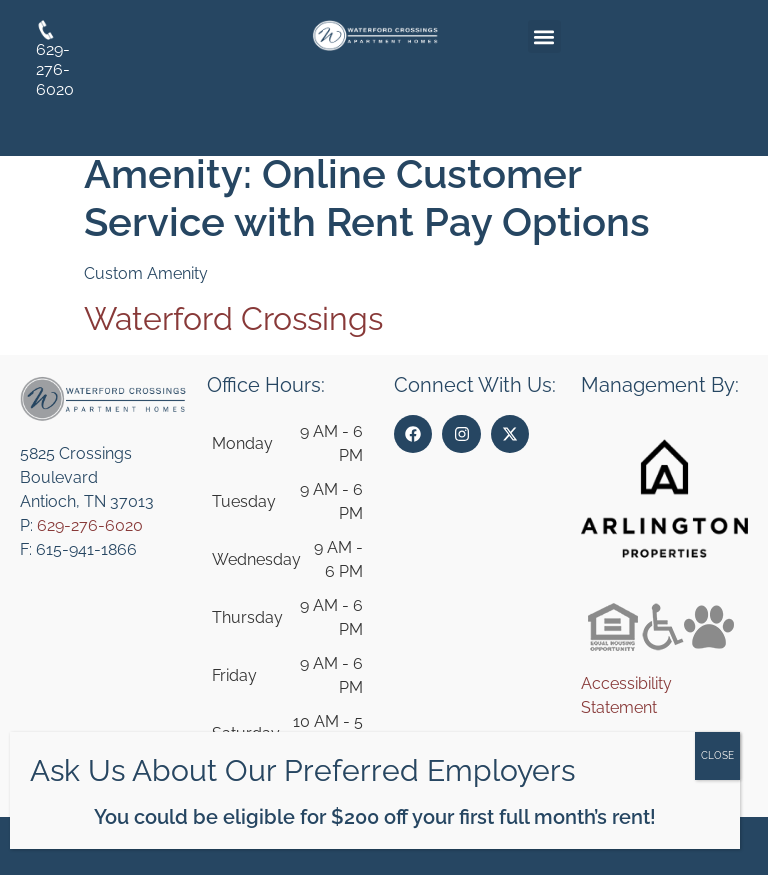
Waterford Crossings (233, 318)
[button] (544, 36)
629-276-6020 (90, 525)
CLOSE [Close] (717, 755)
